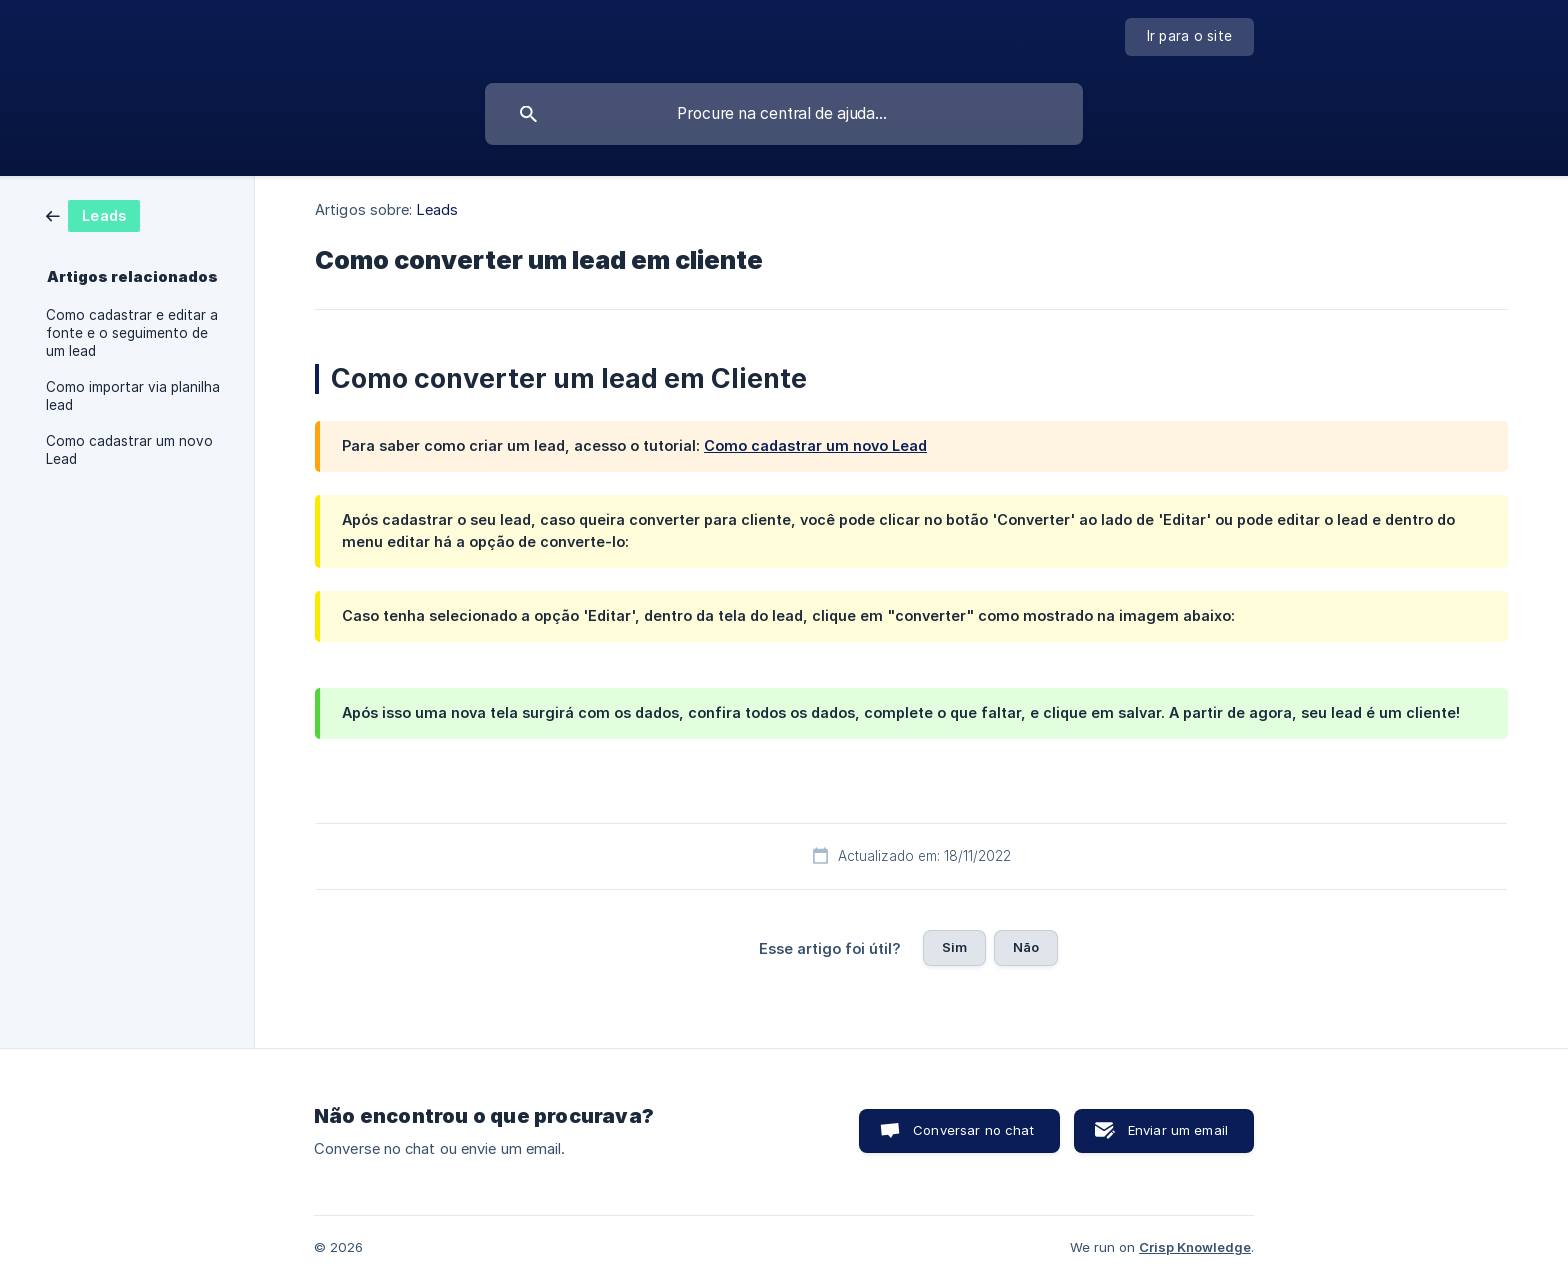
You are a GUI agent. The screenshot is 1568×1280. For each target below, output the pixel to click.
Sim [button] (954, 947)
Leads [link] (438, 209)
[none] (1190, 37)
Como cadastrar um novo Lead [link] (129, 450)
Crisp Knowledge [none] (1195, 1247)
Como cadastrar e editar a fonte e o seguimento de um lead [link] (132, 333)
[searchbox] (784, 114)
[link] (93, 214)
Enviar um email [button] (1178, 1130)
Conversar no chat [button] (973, 1130)
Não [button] (1026, 947)
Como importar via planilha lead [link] (133, 396)
